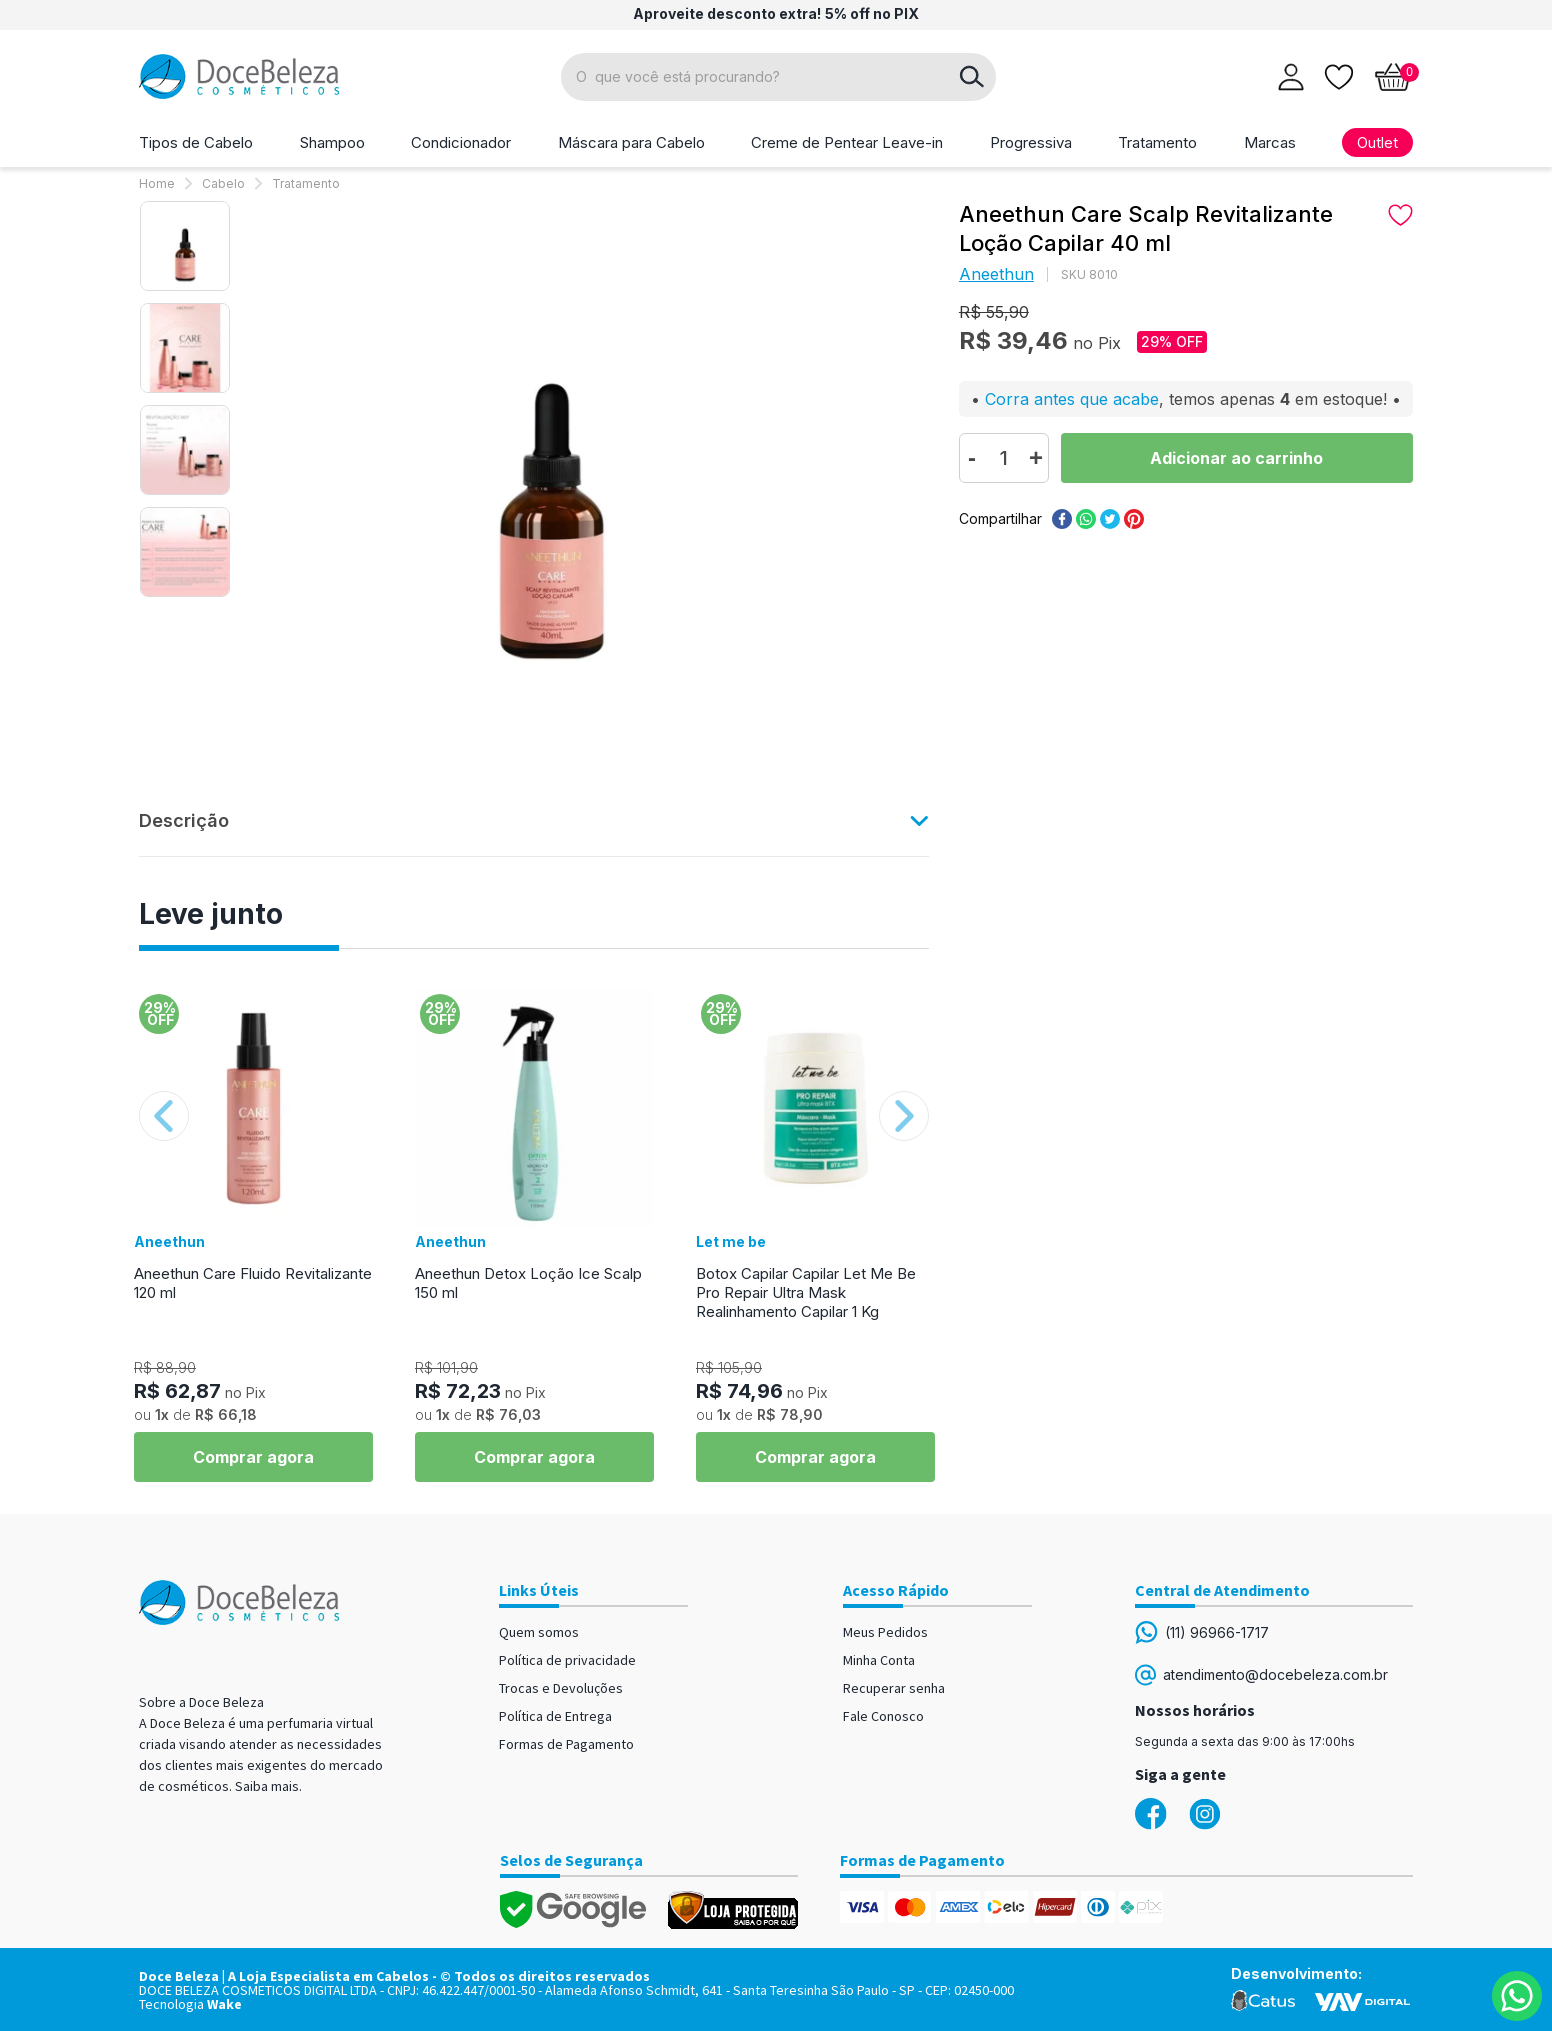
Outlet (1377, 142)
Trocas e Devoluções (561, 1688)
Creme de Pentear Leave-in (847, 142)
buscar (972, 77)
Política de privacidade (567, 1660)
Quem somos (539, 1632)
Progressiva (1031, 142)
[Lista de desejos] (1339, 75)
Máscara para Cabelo (631, 142)
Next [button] (904, 1116)
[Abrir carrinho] (1393, 77)
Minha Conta (879, 1660)
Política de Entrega (555, 1716)
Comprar (1237, 458)
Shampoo (332, 142)
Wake (224, 2004)
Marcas (1270, 142)
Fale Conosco (883, 1716)
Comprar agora (253, 1457)
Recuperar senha (894, 1688)
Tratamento (1157, 142)
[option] (185, 246)
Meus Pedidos (885, 1632)
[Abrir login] (1291, 77)
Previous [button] (164, 1116)
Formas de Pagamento (566, 1744)
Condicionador (461, 142)
